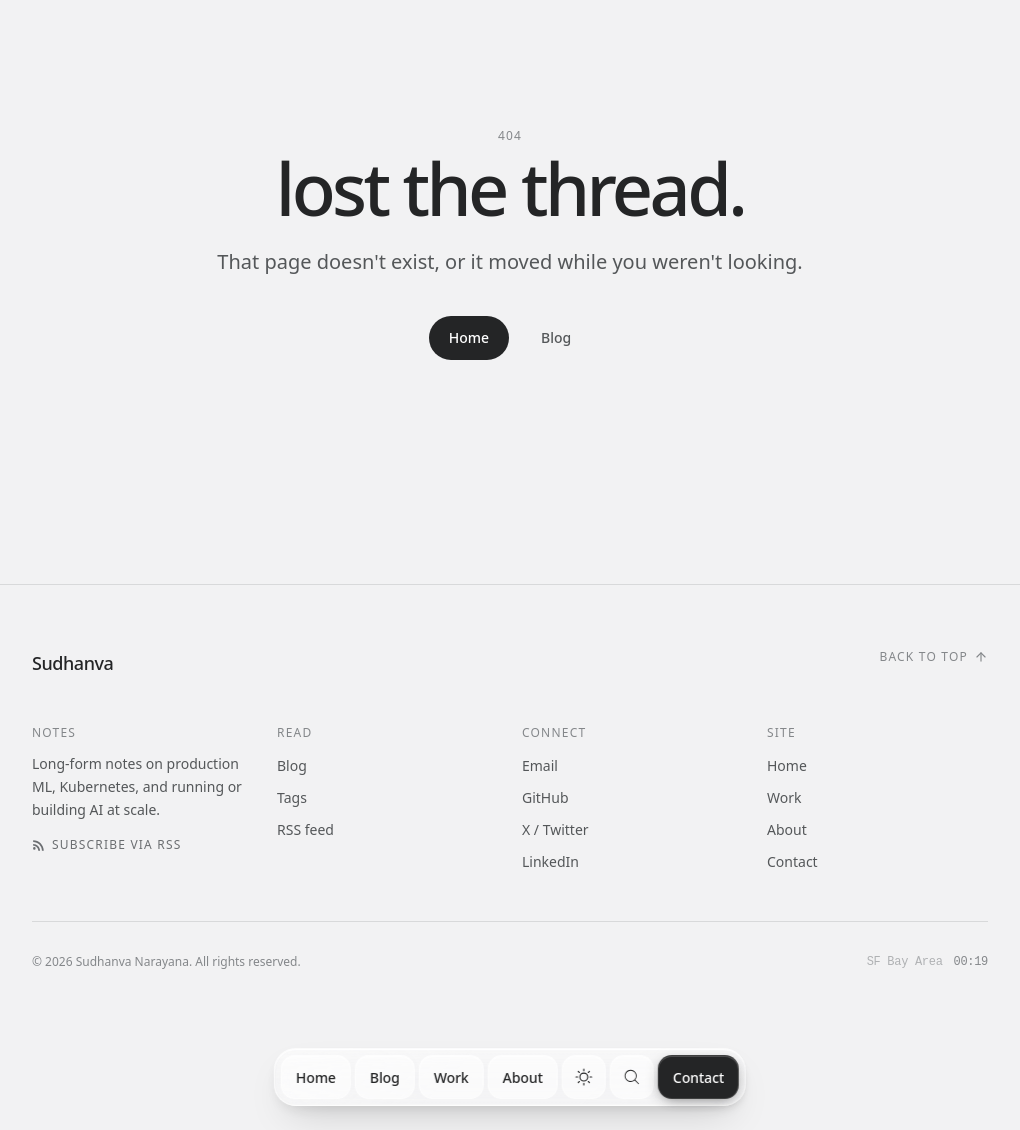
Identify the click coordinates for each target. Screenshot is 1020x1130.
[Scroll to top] (933, 657)
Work (451, 1077)
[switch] (584, 1077)
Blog (385, 1077)
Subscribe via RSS (107, 845)
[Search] (632, 1077)
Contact (698, 1077)
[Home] (72, 663)
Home (316, 1077)
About (523, 1077)
